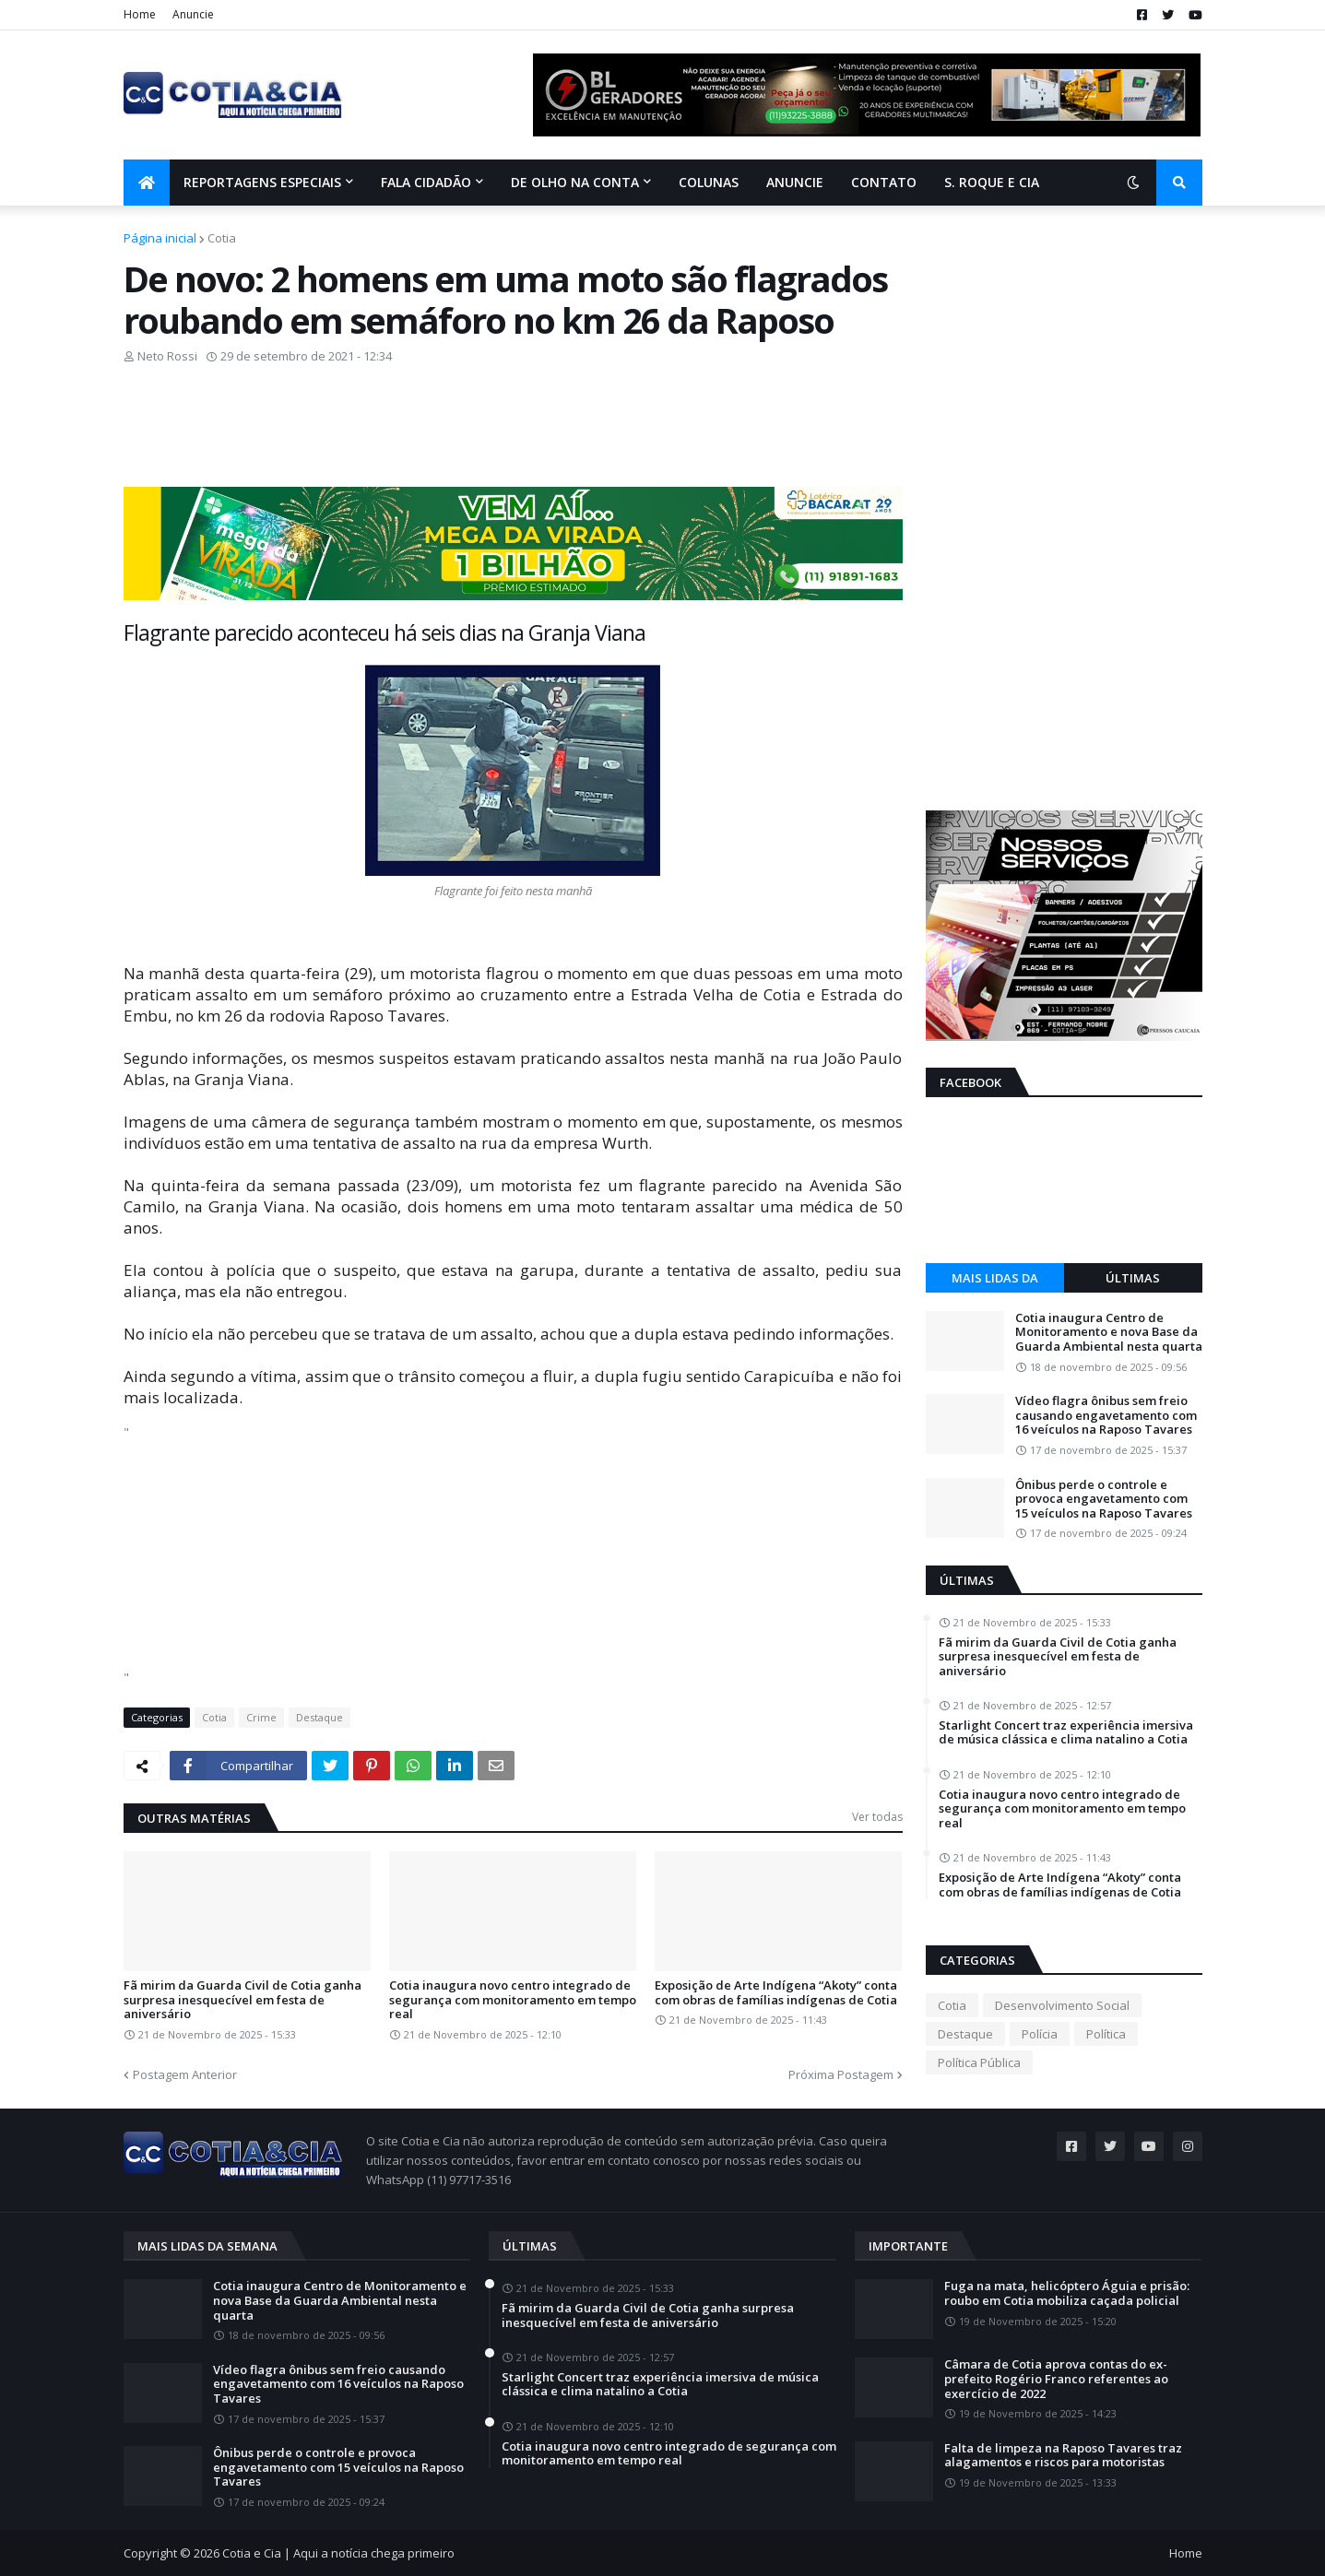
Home (140, 14)
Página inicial (160, 238)
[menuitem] (147, 183)
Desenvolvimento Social (1062, 2005)
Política (1106, 2034)
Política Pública (979, 2062)
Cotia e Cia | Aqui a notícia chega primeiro (338, 2553)
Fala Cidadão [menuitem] (426, 182)
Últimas (1133, 1278)
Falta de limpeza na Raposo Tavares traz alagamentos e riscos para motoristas (1063, 2455)
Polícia (1040, 2034)
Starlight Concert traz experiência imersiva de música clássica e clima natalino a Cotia (1066, 1733)
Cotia (221, 238)
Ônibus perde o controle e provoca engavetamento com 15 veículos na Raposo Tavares (1103, 1499)
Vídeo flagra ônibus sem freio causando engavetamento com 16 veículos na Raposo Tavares (1106, 1415)
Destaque (319, 1717)
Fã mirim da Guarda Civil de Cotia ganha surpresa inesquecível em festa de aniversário (242, 2000)
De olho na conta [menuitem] (575, 182)
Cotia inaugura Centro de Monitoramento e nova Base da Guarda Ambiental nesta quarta (1108, 1332)
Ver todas (877, 1817)
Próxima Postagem (840, 2074)
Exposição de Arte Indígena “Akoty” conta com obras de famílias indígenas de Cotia (776, 1993)
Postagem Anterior (185, 2074)
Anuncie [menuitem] (794, 182)
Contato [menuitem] (884, 182)
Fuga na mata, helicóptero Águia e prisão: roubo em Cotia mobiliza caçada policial (1066, 2293)
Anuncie (193, 14)
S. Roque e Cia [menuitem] (991, 182)
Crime (261, 1717)
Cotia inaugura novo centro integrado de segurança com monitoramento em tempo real (512, 2000)
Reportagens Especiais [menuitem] (262, 182)
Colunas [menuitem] (709, 182)
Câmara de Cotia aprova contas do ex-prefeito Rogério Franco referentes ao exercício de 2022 (1056, 2379)
